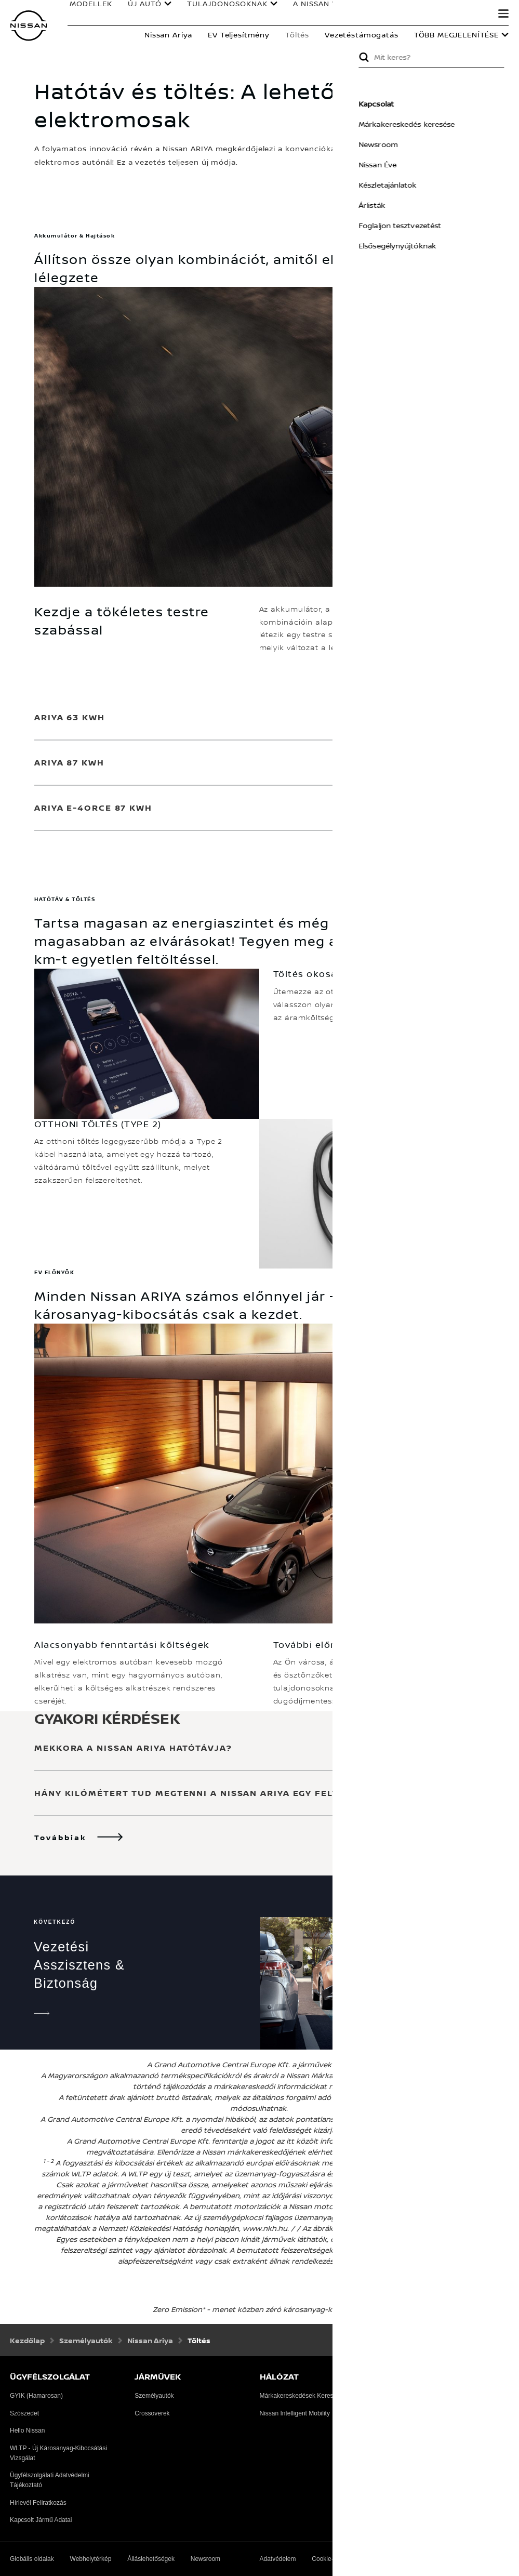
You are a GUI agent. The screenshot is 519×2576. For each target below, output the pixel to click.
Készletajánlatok (422, 185)
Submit (398, 57)
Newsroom (413, 144)
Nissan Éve (412, 164)
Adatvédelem (278, 2558)
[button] (503, 13)
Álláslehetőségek (151, 2558)
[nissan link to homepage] (28, 25)
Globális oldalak (32, 2558)
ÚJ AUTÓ (142, 6)
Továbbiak (60, 1837)
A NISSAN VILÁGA (324, 6)
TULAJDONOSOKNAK (224, 6)
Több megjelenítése (456, 34)
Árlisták (406, 205)
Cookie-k (324, 2558)
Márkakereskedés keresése (441, 124)
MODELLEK (88, 6)
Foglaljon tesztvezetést (434, 225)
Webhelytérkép (91, 2558)
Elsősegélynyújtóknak (432, 245)
